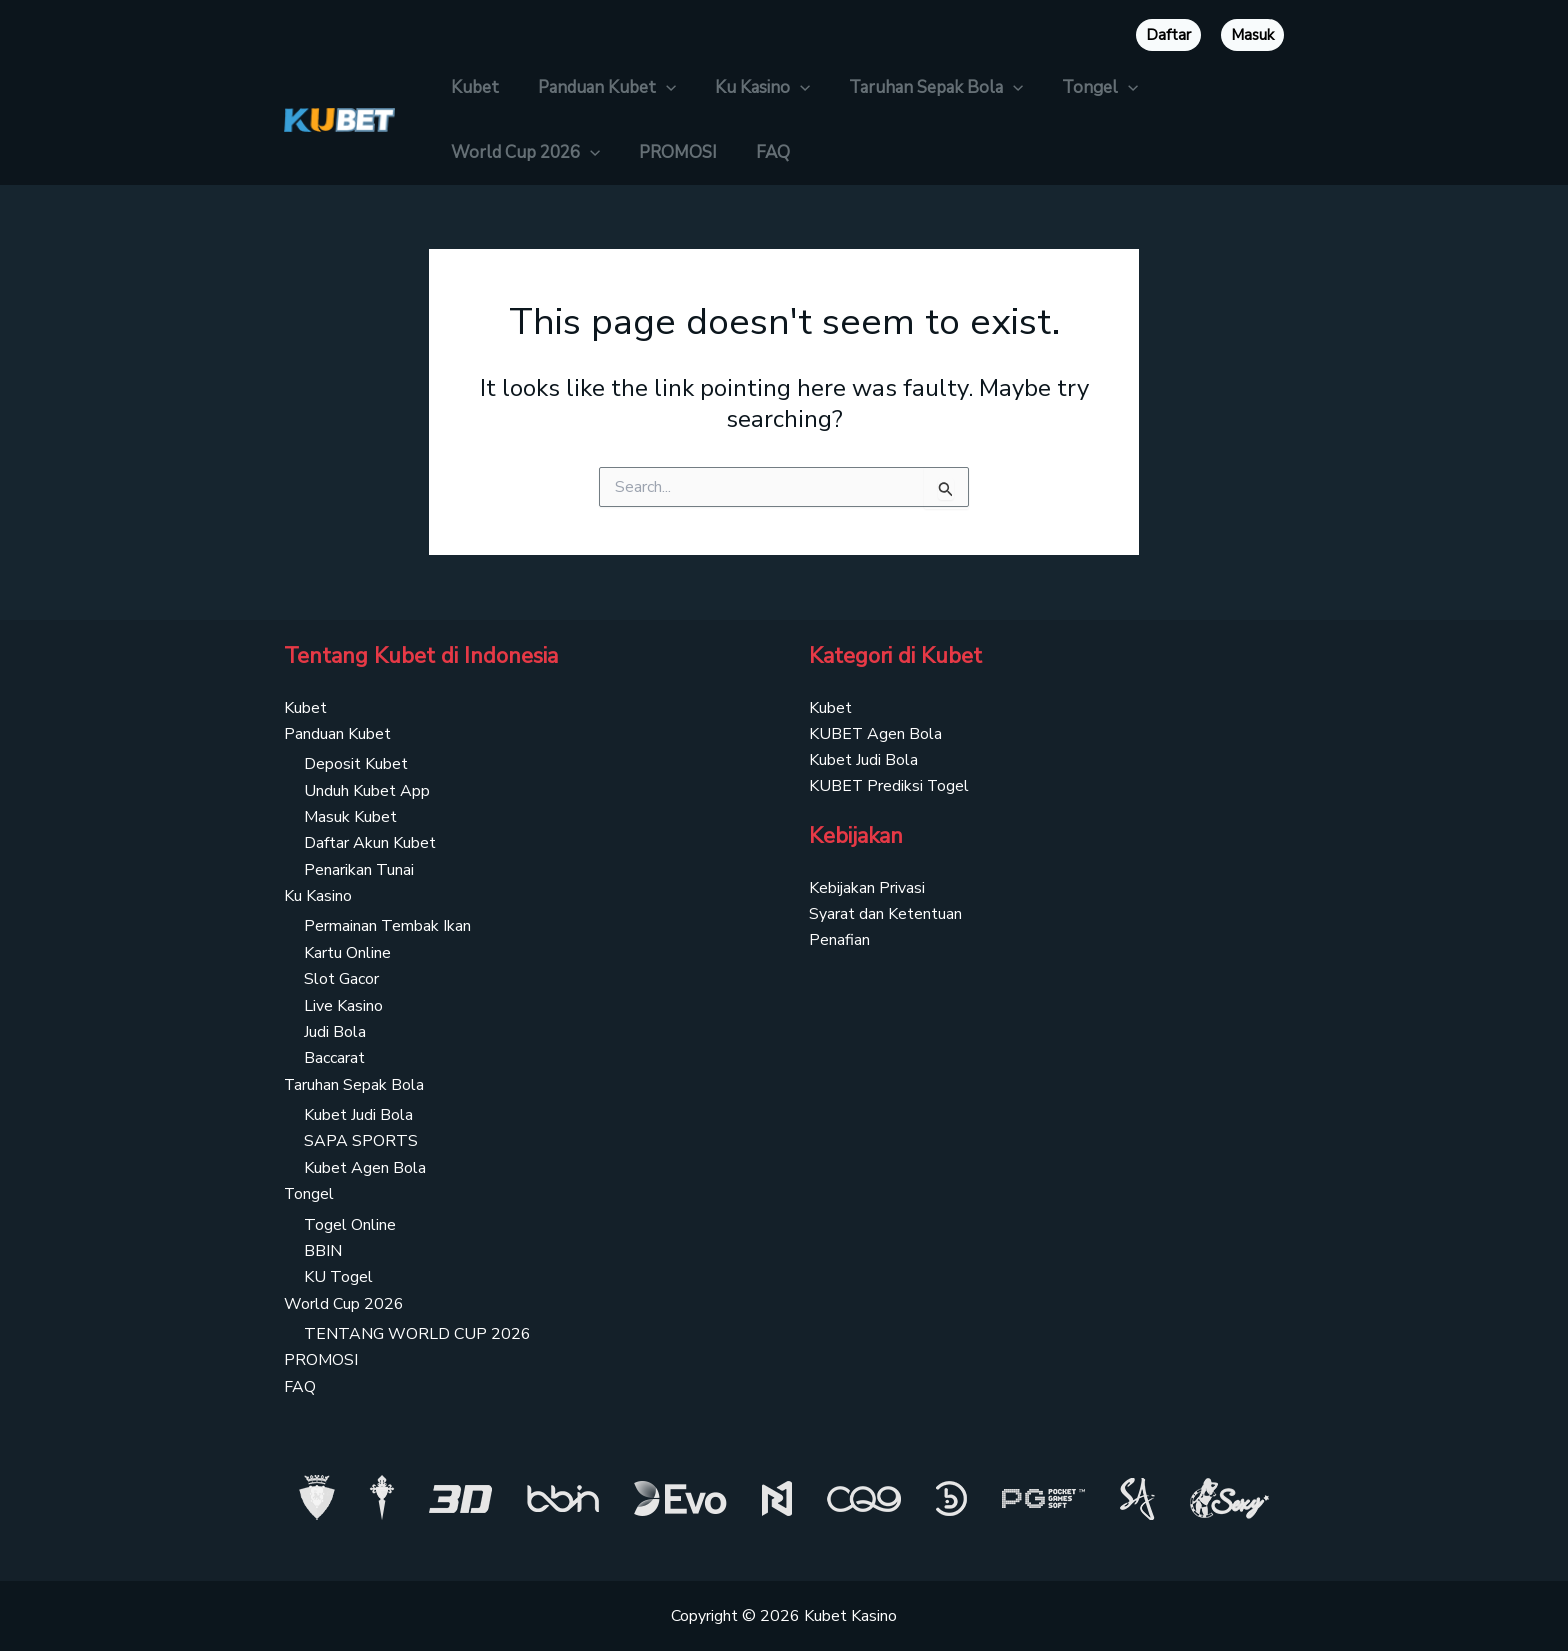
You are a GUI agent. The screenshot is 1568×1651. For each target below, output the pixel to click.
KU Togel (338, 1277)
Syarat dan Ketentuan (885, 914)
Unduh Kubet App (367, 790)
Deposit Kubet (356, 764)
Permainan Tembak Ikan (387, 926)
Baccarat (334, 1058)
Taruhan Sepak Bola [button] (918, 87)
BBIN (323, 1251)
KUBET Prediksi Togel (890, 786)
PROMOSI (670, 152)
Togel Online (350, 1225)
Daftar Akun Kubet (370, 843)
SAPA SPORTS (361, 1141)
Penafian (839, 941)
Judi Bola (335, 1032)
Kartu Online (347, 953)
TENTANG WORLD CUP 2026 (417, 1334)
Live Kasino (343, 1005)
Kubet (472, 87)
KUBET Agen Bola (876, 734)
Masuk (1252, 35)
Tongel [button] (1078, 87)
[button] (658, 87)
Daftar (1168, 35)
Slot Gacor (341, 979)
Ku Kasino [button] (749, 87)
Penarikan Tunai (359, 870)
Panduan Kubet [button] (599, 87)
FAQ (760, 152)
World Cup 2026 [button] (522, 152)
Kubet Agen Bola (365, 1168)
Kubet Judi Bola (358, 1115)
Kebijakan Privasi (867, 888)
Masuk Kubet (350, 817)
